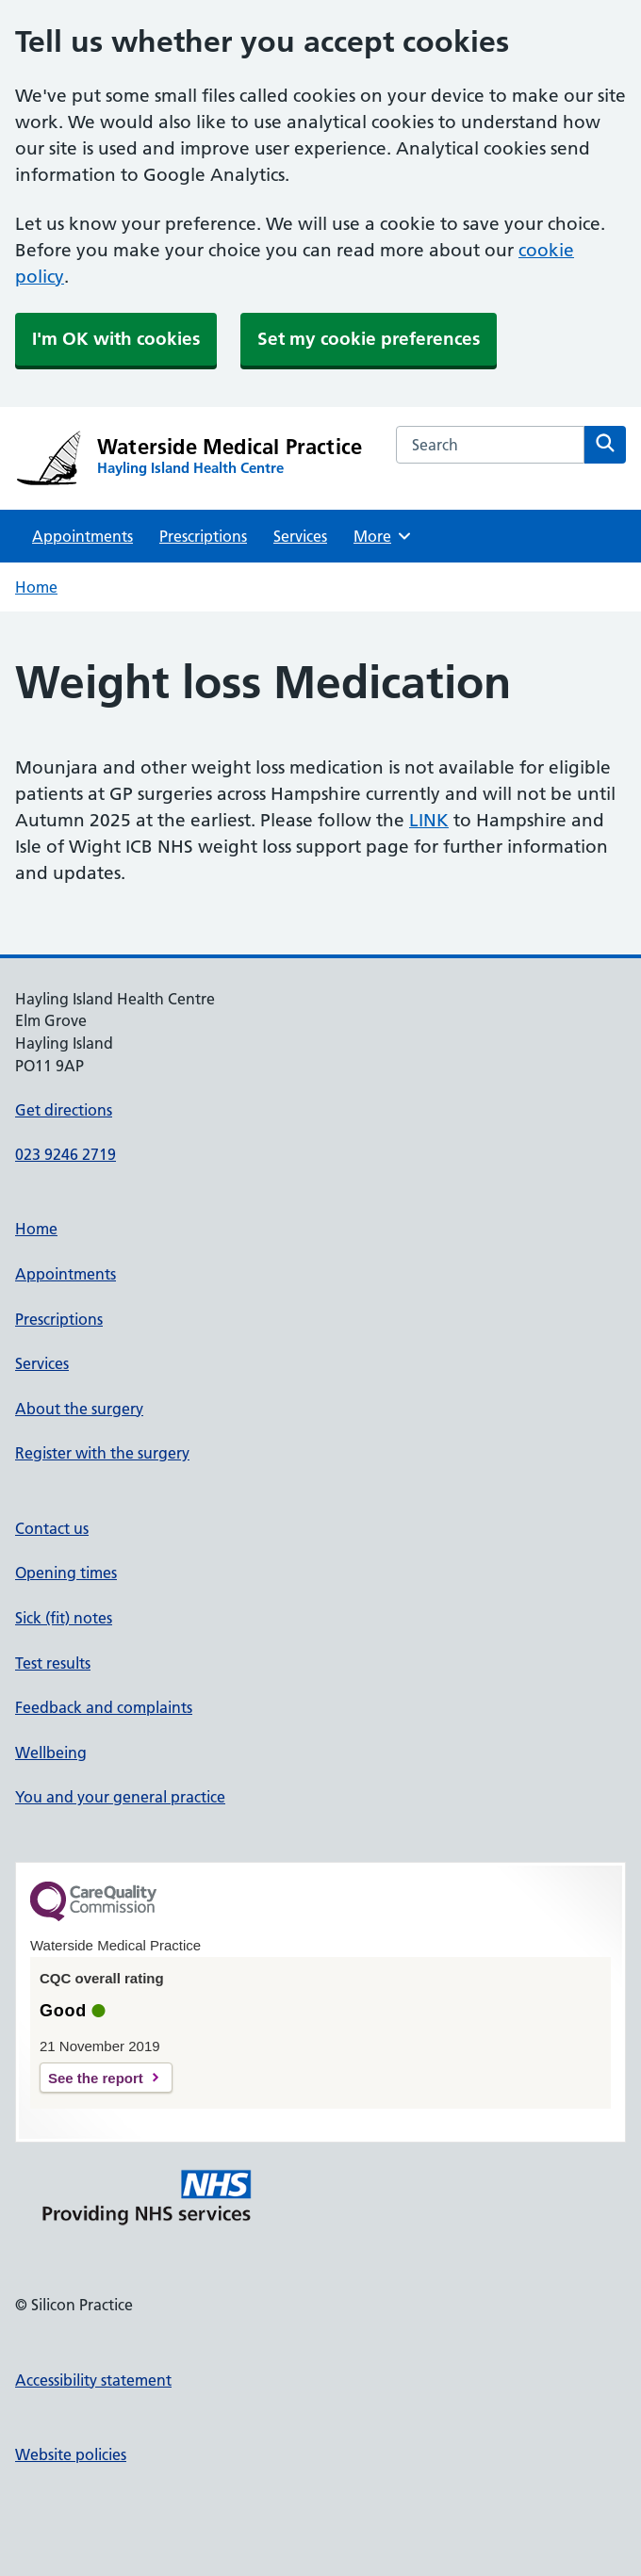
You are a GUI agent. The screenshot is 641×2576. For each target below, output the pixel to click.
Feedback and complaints (103, 1707)
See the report (95, 2078)
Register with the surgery (102, 1452)
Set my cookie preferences (368, 339)
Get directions (63, 1110)
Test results (52, 1663)
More (383, 536)
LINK (429, 820)
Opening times (66, 1572)
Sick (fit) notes (63, 1617)
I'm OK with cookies (116, 339)
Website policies (70, 2454)
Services (300, 536)
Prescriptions (203, 536)
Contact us (52, 1528)
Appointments (82, 536)
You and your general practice (120, 1796)
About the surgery (79, 1408)
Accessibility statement (93, 2380)
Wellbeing (51, 1752)
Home (36, 587)
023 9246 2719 (65, 1154)
